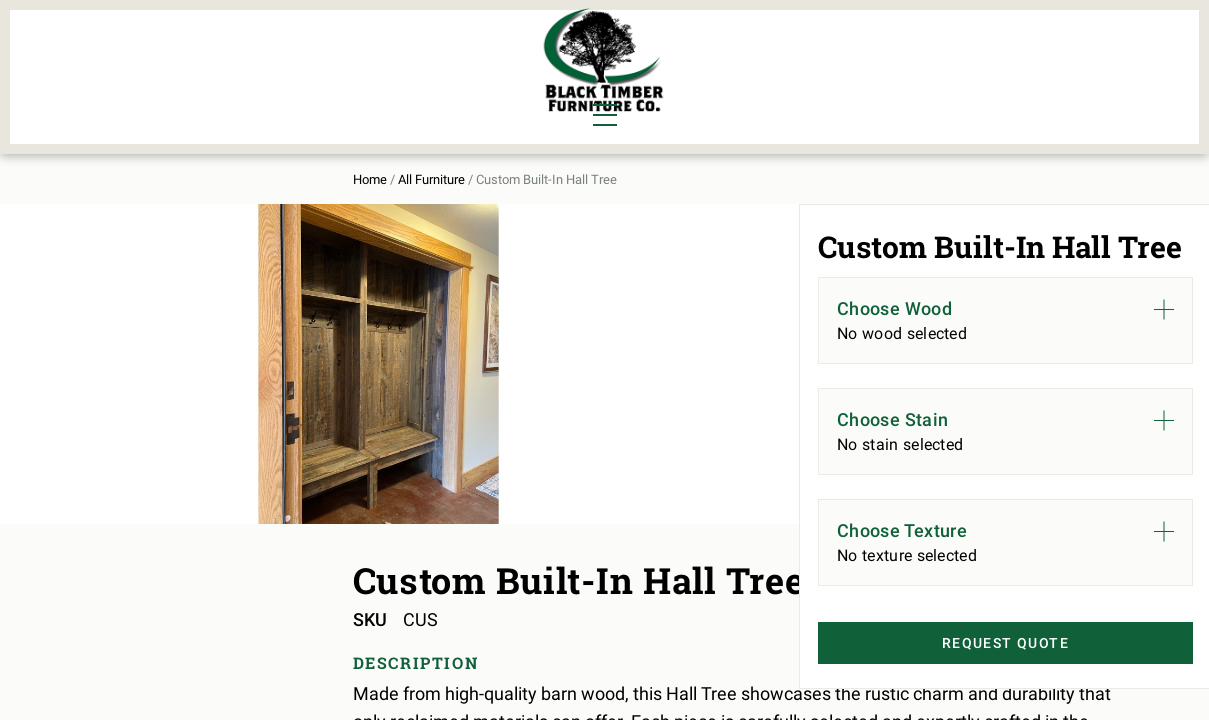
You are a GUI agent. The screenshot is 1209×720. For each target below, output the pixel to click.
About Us (946, 66)
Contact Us (1062, 66)
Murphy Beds (361, 52)
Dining (128, 52)
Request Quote (975, 681)
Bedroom (234, 52)
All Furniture (817, 66)
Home (118, 161)
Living (127, 86)
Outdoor (343, 86)
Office (223, 86)
